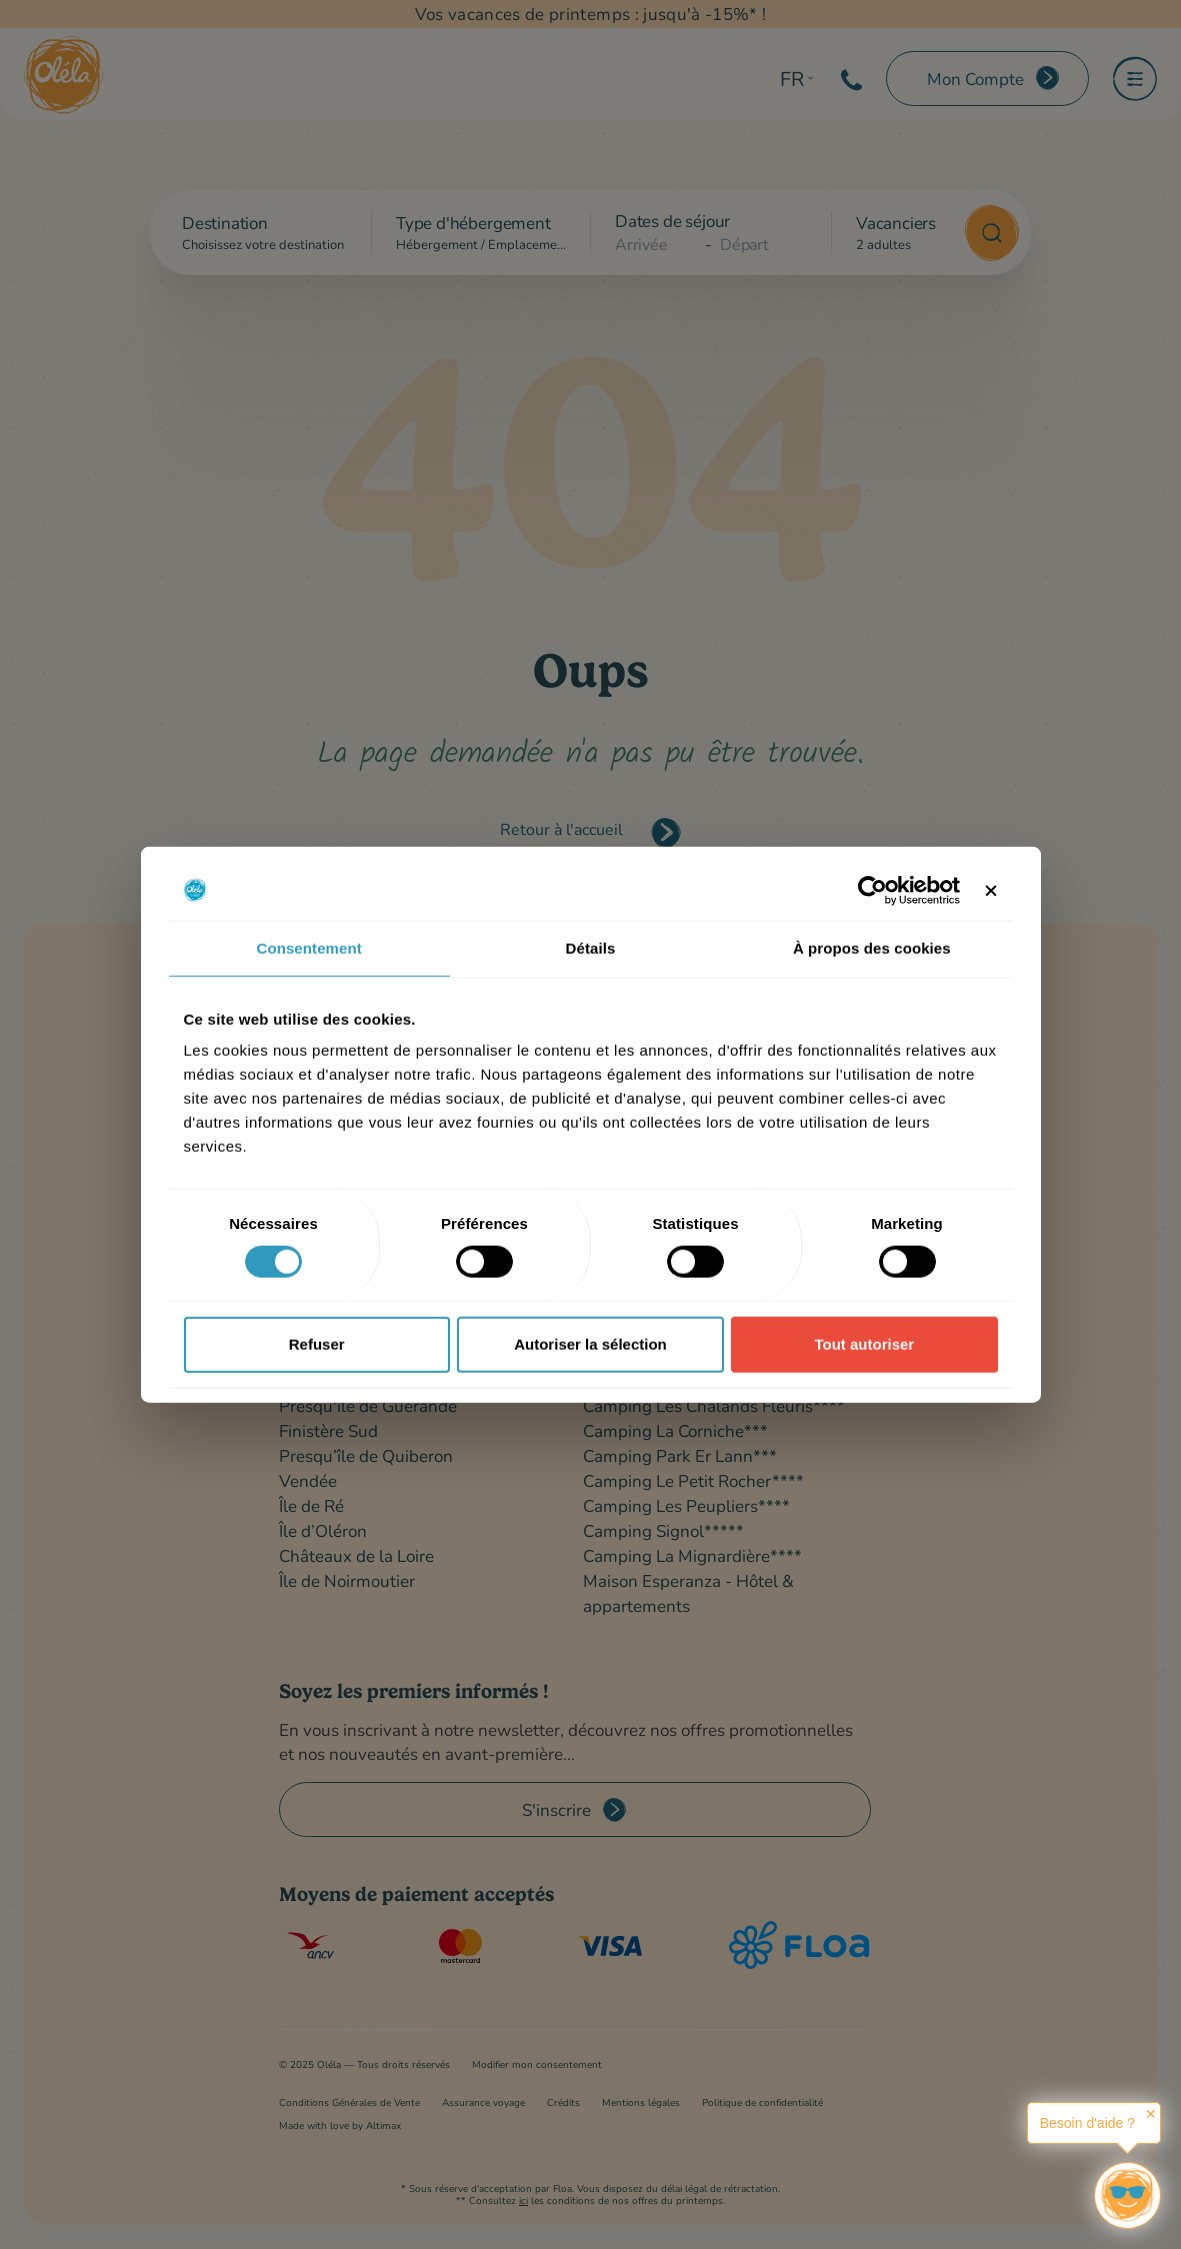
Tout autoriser (864, 1343)
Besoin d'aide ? (1087, 2123)
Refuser (317, 1343)
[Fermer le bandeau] (991, 890)
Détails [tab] (591, 947)
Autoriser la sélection (590, 1343)
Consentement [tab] (308, 947)
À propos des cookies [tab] (872, 947)
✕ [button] (1151, 2114)
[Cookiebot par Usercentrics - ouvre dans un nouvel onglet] (872, 890)
